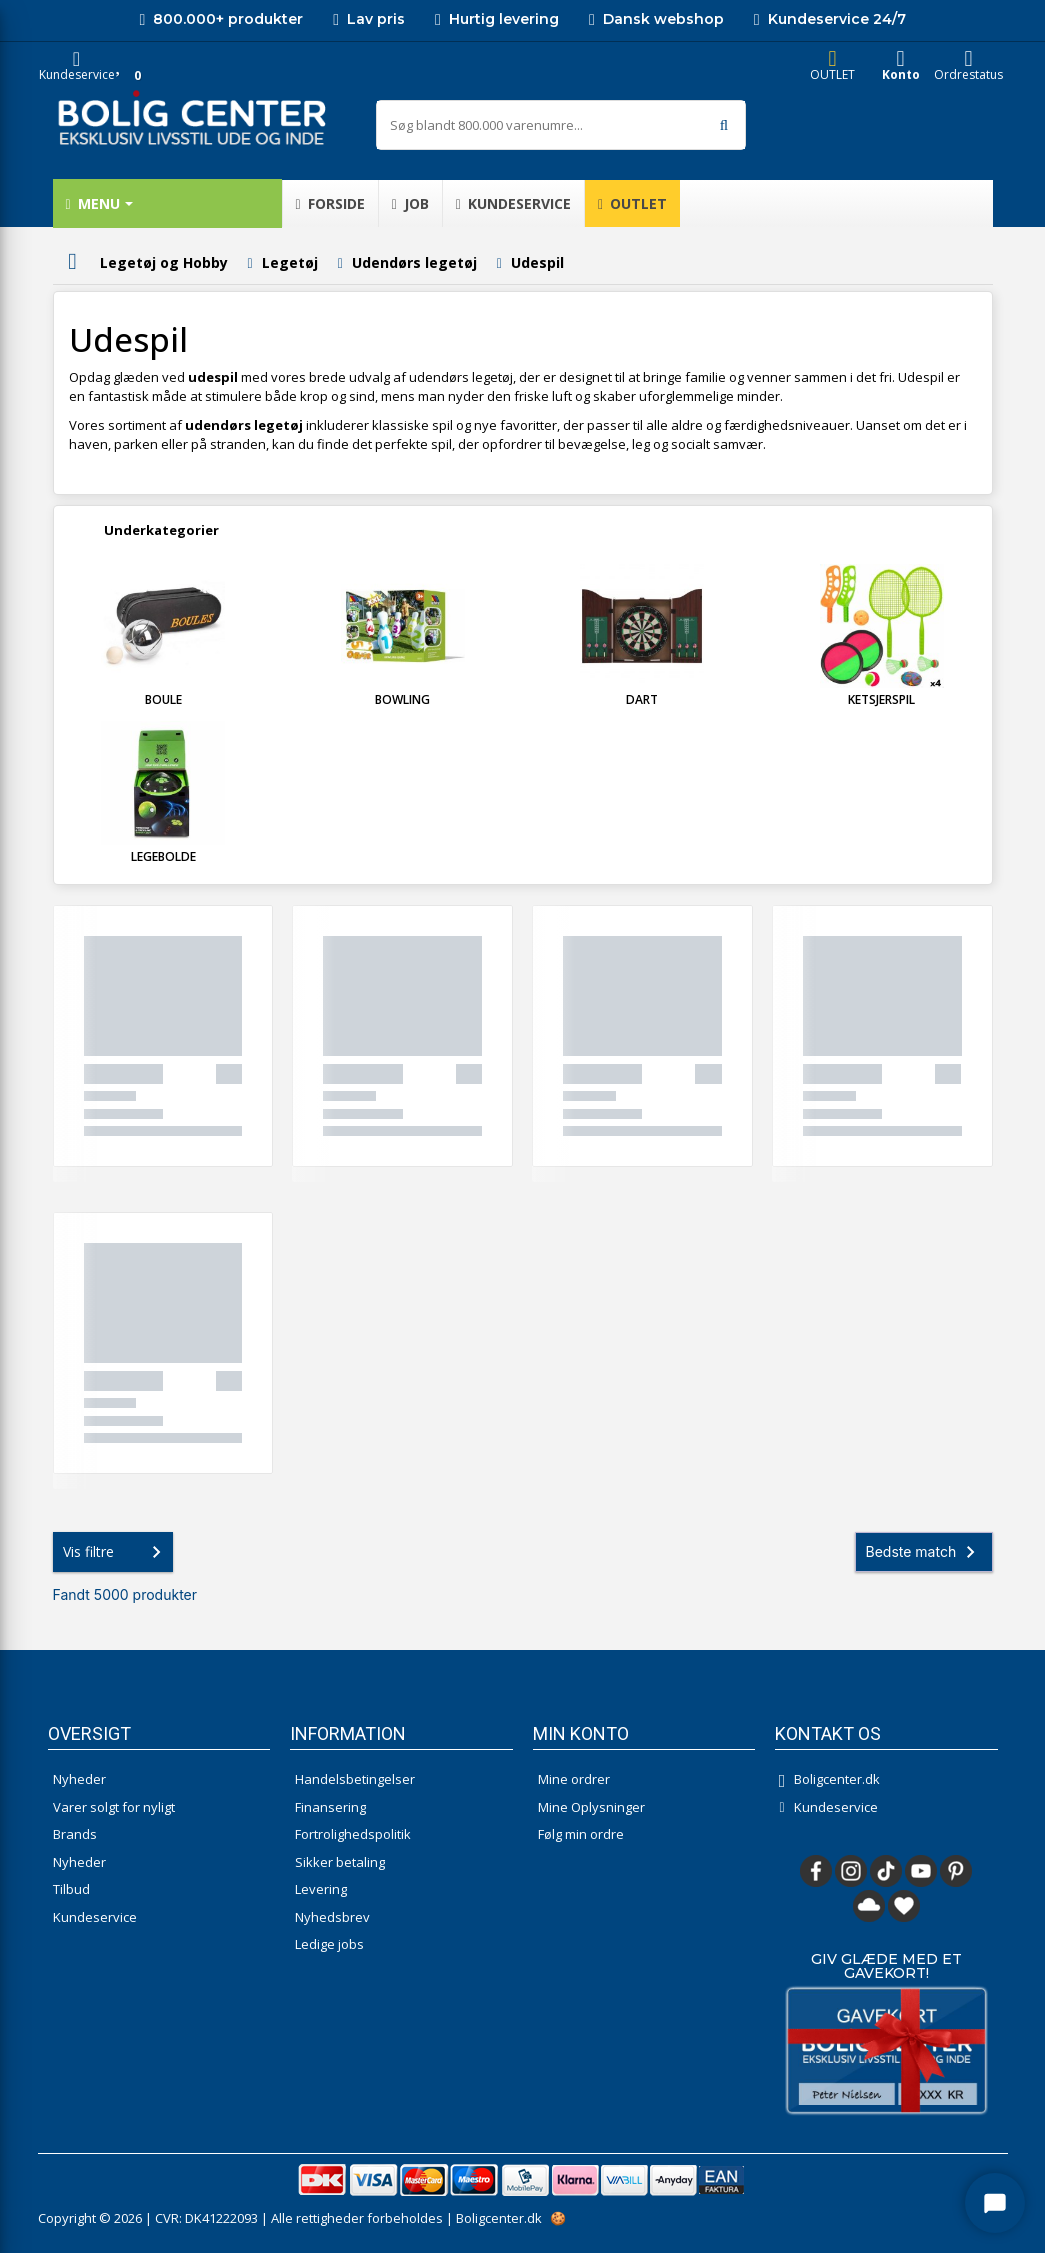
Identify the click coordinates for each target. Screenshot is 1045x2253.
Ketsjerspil (881, 699)
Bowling (402, 699)
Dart (642, 699)
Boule (163, 699)
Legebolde (163, 856)
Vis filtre (116, 1552)
